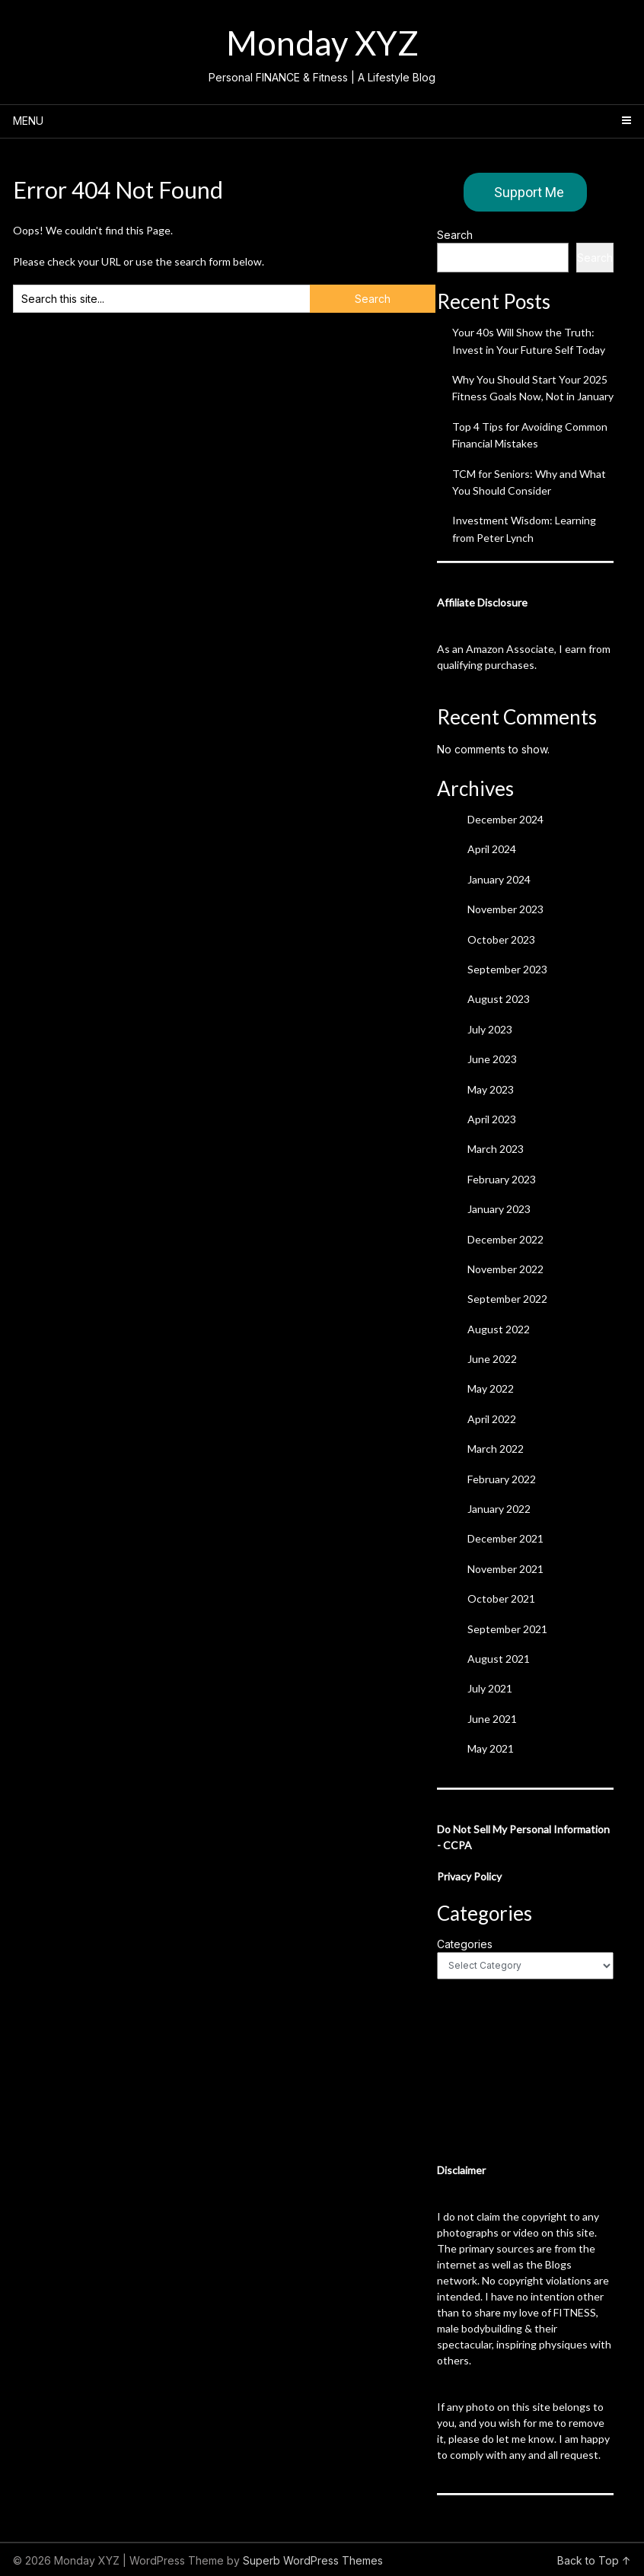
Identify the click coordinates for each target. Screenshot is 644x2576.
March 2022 (495, 1448)
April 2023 (491, 1119)
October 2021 (501, 1598)
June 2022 (492, 1358)
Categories (465, 1944)
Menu (28, 120)
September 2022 (507, 1298)
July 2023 (489, 1029)
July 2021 (489, 1688)
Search (455, 234)
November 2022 (505, 1269)
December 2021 (505, 1538)
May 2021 (490, 1748)
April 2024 (491, 848)
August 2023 (498, 998)
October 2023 (501, 939)
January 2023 (499, 1208)
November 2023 (505, 909)
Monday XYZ (322, 42)
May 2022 (490, 1388)
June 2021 (492, 1718)
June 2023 (492, 1058)
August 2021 (498, 1658)
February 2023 (501, 1179)
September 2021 (507, 1628)
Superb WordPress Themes (313, 2560)
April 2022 (491, 1418)
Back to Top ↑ (594, 2560)
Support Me (529, 192)
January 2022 (499, 1508)
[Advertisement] (525, 2071)
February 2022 (501, 1479)
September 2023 (507, 969)
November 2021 (505, 1568)
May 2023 (490, 1089)
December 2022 (505, 1239)
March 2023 (495, 1148)
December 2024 (505, 819)
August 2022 (498, 1329)
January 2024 (499, 879)
